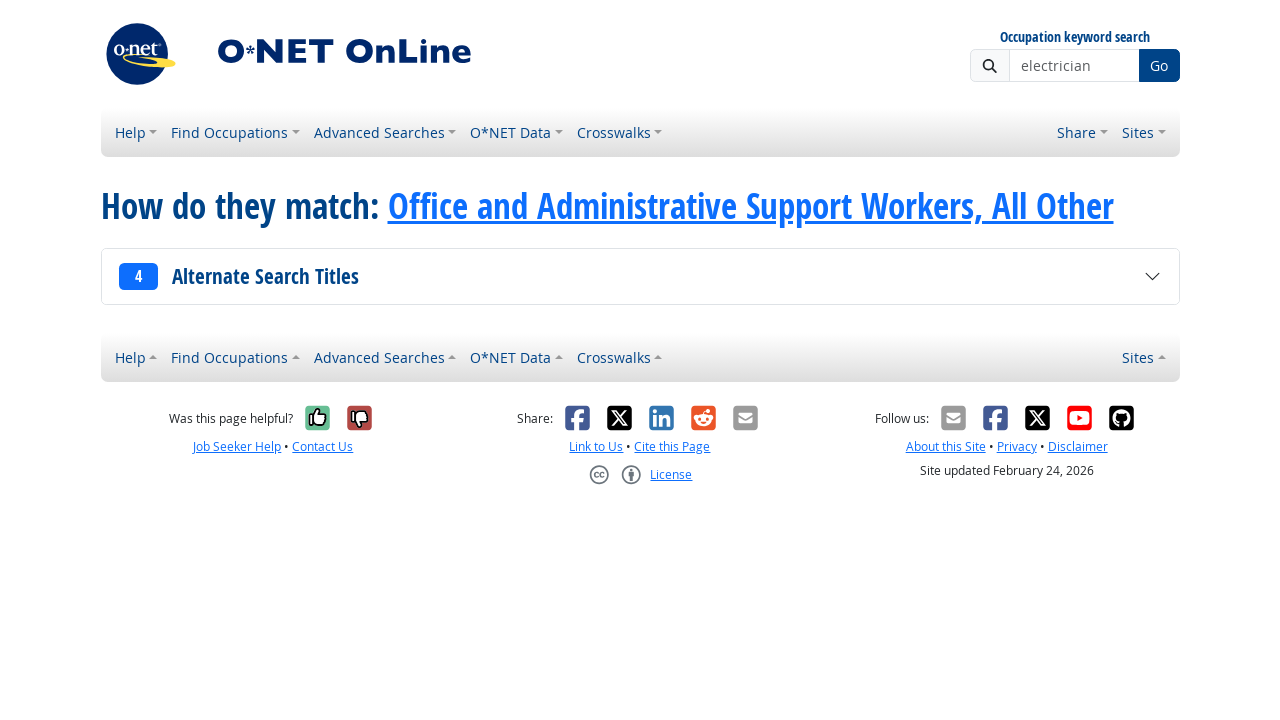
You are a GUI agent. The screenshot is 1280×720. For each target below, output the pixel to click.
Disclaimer (1078, 446)
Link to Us (596, 446)
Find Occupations (229, 132)
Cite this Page (672, 446)
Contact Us (322, 446)
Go (1159, 65)
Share (1076, 132)
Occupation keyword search (1075, 37)
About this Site (946, 446)
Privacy (1017, 446)
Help (130, 132)
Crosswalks (614, 132)
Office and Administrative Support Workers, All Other (751, 206)
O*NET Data (510, 132)
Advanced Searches (379, 132)
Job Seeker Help (237, 446)
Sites (1138, 132)
